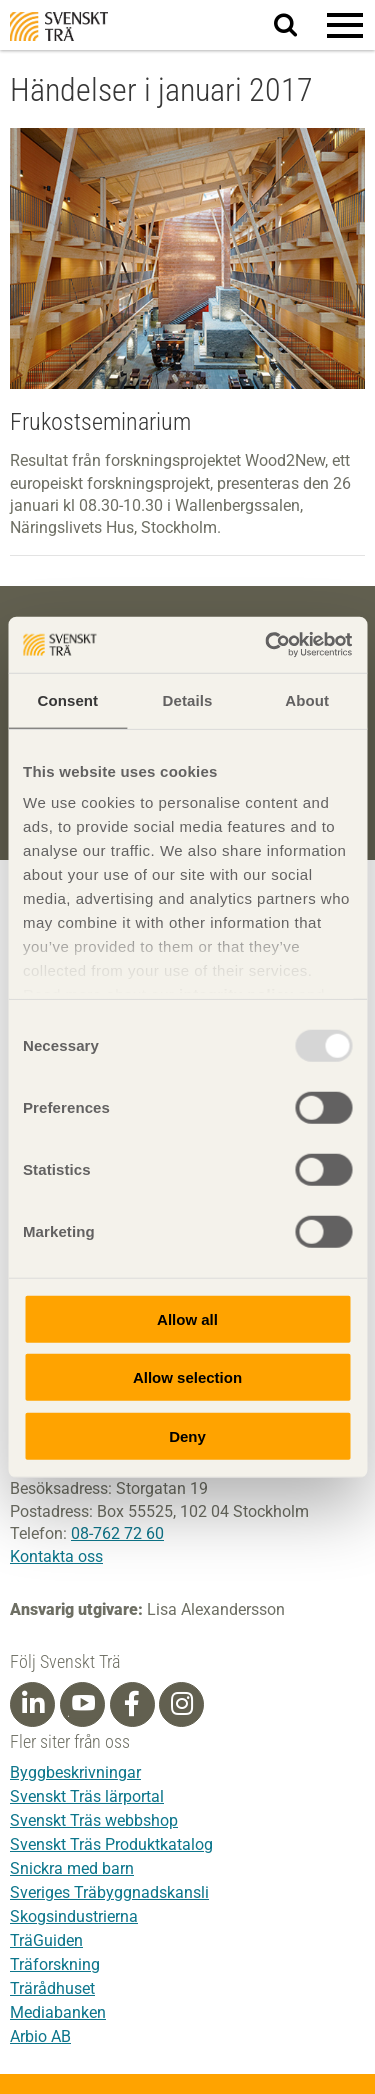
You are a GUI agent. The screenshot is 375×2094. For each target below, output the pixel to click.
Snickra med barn (72, 1868)
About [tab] (307, 699)
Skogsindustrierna (74, 1916)
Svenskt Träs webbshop (94, 1820)
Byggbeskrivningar (75, 1772)
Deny (187, 1435)
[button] (345, 25)
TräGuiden (46, 1940)
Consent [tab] (67, 699)
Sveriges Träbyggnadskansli (109, 1892)
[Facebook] (132, 1704)
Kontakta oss (56, 1556)
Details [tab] (188, 699)
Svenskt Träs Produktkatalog (111, 1844)
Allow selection (187, 1377)
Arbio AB (40, 2036)
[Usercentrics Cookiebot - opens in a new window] (267, 645)
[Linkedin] (33, 1704)
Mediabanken (58, 2012)
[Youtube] (82, 1704)
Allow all (187, 1318)
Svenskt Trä (59, 26)
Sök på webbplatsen (297, 26)
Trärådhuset (52, 1988)
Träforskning (55, 1964)
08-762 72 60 (117, 1533)
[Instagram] (182, 1704)
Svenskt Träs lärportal (87, 1796)
